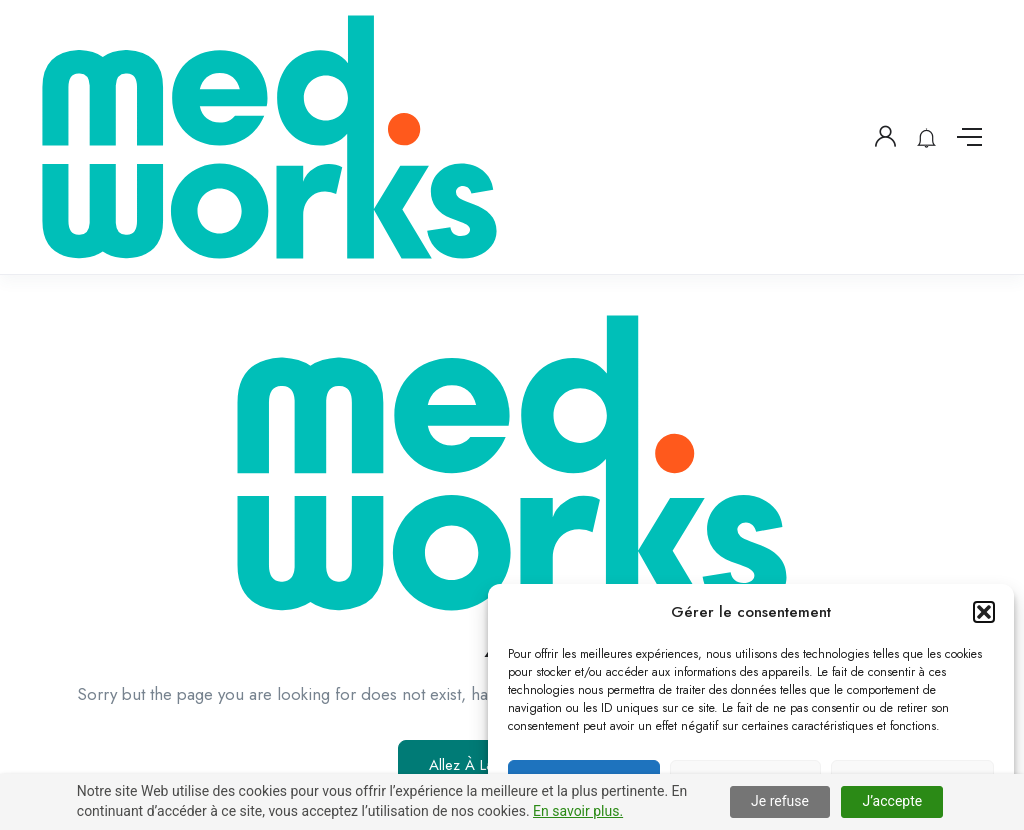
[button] (984, 612)
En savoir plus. (578, 811)
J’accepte (892, 801)
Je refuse (780, 801)
